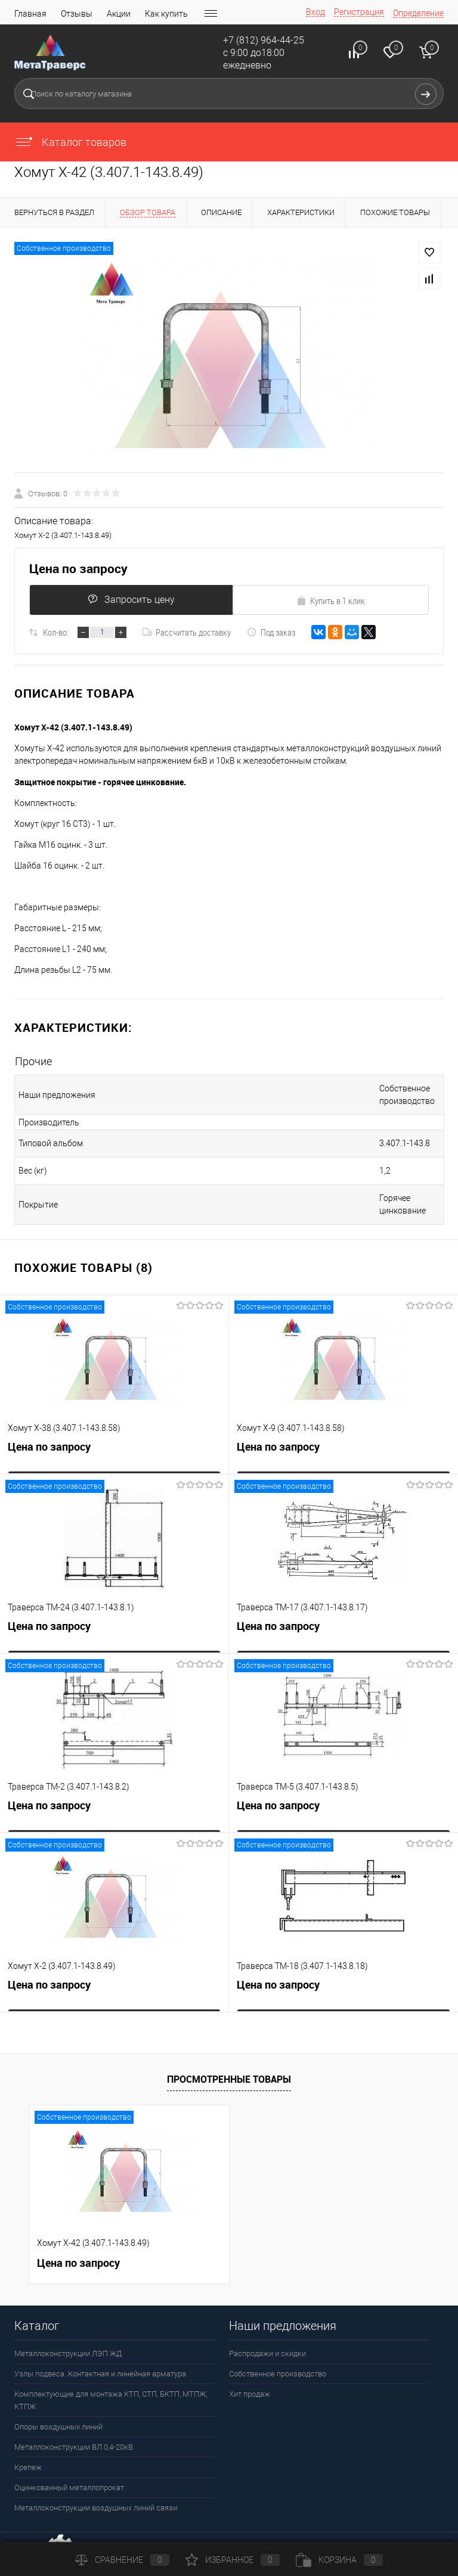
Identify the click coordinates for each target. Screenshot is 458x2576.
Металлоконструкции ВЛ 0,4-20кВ (73, 2422)
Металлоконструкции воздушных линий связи (95, 2482)
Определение (418, 13)
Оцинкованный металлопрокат (69, 2462)
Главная (30, 13)
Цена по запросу (78, 568)
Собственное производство (277, 2348)
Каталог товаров (70, 142)
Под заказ (271, 632)
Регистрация (359, 12)
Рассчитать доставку (187, 632)
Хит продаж (249, 2369)
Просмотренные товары (229, 2054)
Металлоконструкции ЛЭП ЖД (68, 2328)
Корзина (339, 2560)
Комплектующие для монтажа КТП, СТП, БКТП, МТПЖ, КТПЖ (110, 2375)
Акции (119, 13)
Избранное (232, 2560)
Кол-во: (56, 632)
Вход (315, 12)
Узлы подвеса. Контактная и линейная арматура (100, 2348)
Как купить (166, 13)
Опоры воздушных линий (58, 2401)
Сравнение (122, 2560)
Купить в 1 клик (330, 600)
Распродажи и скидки (267, 2328)
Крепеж (28, 2442)
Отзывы (76, 13)
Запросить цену (128, 599)
